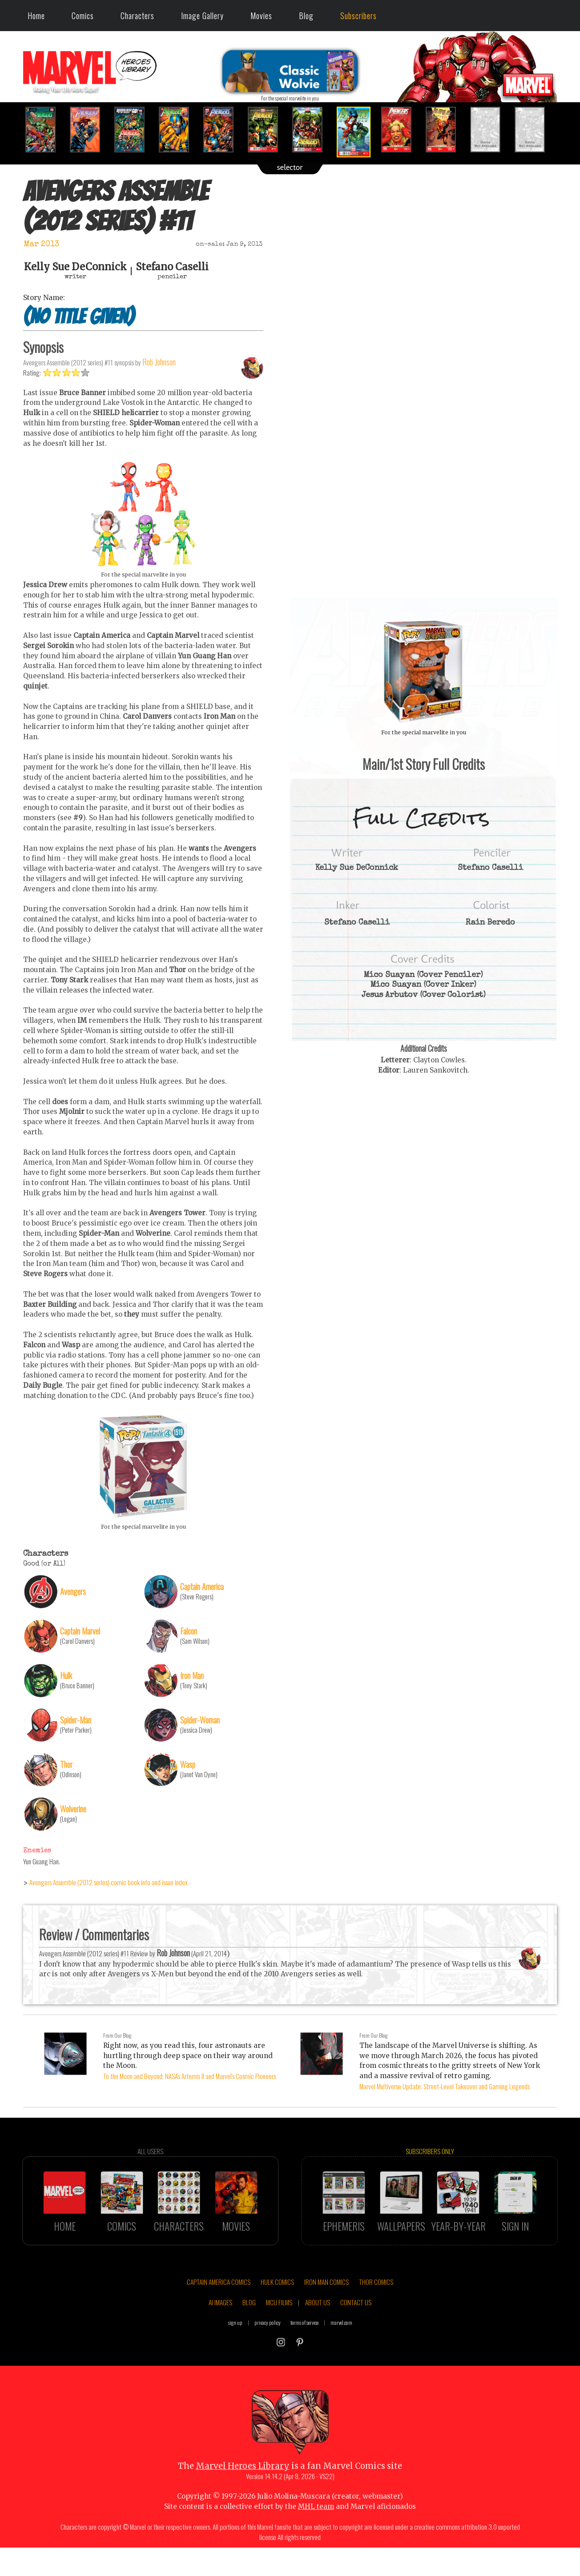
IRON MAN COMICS (326, 2307)
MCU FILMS (279, 2327)
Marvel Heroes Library (243, 2491)
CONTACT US (355, 2327)
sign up (235, 2347)
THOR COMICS (376, 2307)
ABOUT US (317, 2327)
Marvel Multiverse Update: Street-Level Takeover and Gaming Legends (444, 2086)
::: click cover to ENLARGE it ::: (423, 601)
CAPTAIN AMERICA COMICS (218, 2307)
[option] (45, 129)
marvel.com (341, 2347)
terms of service (304, 2347)
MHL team (316, 2531)
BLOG (249, 2327)
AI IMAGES (220, 2327)
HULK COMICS (277, 2307)
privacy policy (267, 2347)
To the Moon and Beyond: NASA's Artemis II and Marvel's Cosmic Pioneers (189, 2076)
